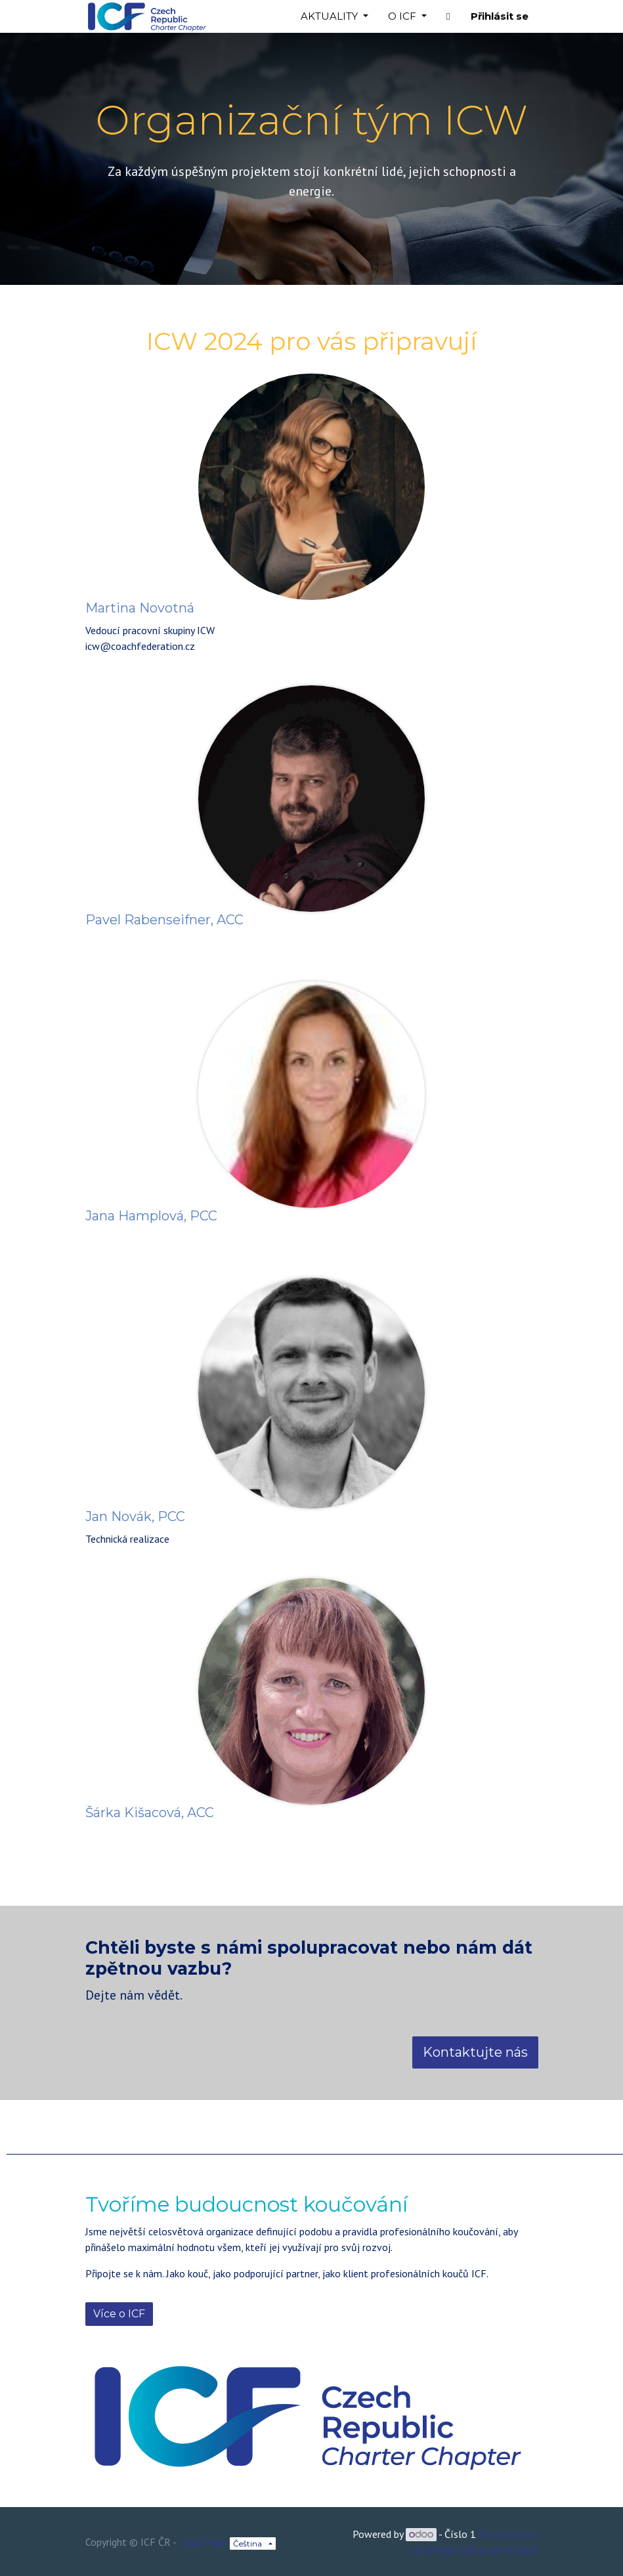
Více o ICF (119, 2314)
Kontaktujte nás (475, 2052)
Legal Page (203, 2541)
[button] (448, 16)
